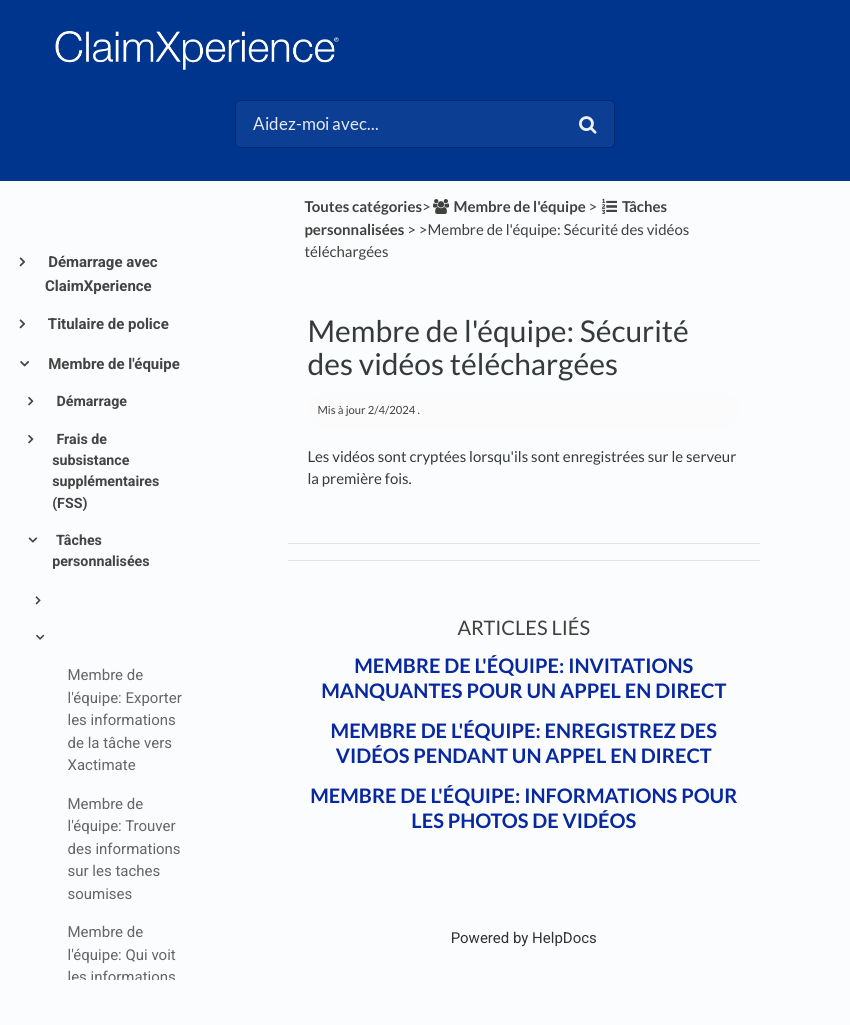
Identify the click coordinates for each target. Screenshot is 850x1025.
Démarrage (90, 402)
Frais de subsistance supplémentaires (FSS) (105, 472)
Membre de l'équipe (112, 364)
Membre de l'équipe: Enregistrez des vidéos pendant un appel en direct (524, 743)
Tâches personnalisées (100, 551)
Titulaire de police (107, 324)
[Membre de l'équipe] (508, 207)
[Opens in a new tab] (524, 938)
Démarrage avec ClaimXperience (101, 274)
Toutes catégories (363, 207)
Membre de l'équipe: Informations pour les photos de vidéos (523, 808)
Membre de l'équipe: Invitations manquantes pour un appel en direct (523, 678)
